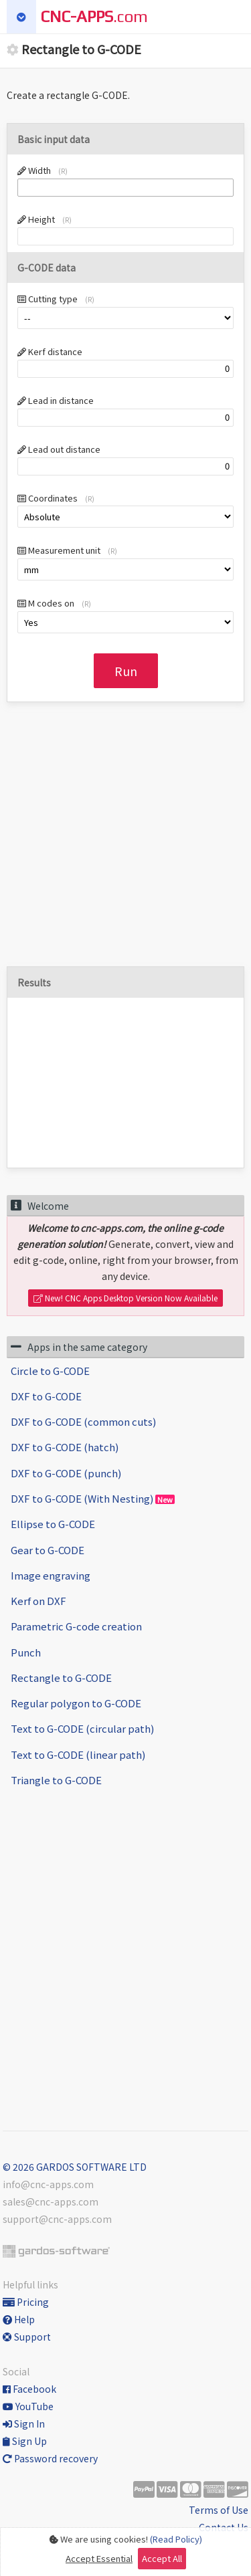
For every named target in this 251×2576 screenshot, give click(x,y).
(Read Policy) (176, 2539)
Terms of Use (218, 2509)
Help (19, 2319)
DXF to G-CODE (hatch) (64, 1447)
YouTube (28, 2406)
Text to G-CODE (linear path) (78, 1754)
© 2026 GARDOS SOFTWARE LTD (75, 2166)
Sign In (24, 2423)
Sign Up (25, 2441)
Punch (26, 1652)
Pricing (26, 2302)
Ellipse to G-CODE (53, 1524)
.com (94, 16)
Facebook (29, 2388)
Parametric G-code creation (76, 1626)
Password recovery (50, 2458)
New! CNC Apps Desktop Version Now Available (125, 1297)
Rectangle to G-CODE (61, 1678)
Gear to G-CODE (47, 1550)
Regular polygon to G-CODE (76, 1703)
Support (27, 2336)
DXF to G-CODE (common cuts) (83, 1421)
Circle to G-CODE (50, 1371)
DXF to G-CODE (46, 1396)
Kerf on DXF (38, 1601)
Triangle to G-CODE (56, 1780)
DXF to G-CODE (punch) (66, 1473)
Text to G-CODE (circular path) (82, 1728)
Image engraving (50, 1575)
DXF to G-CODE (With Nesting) (93, 1498)
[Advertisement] (125, 841)
